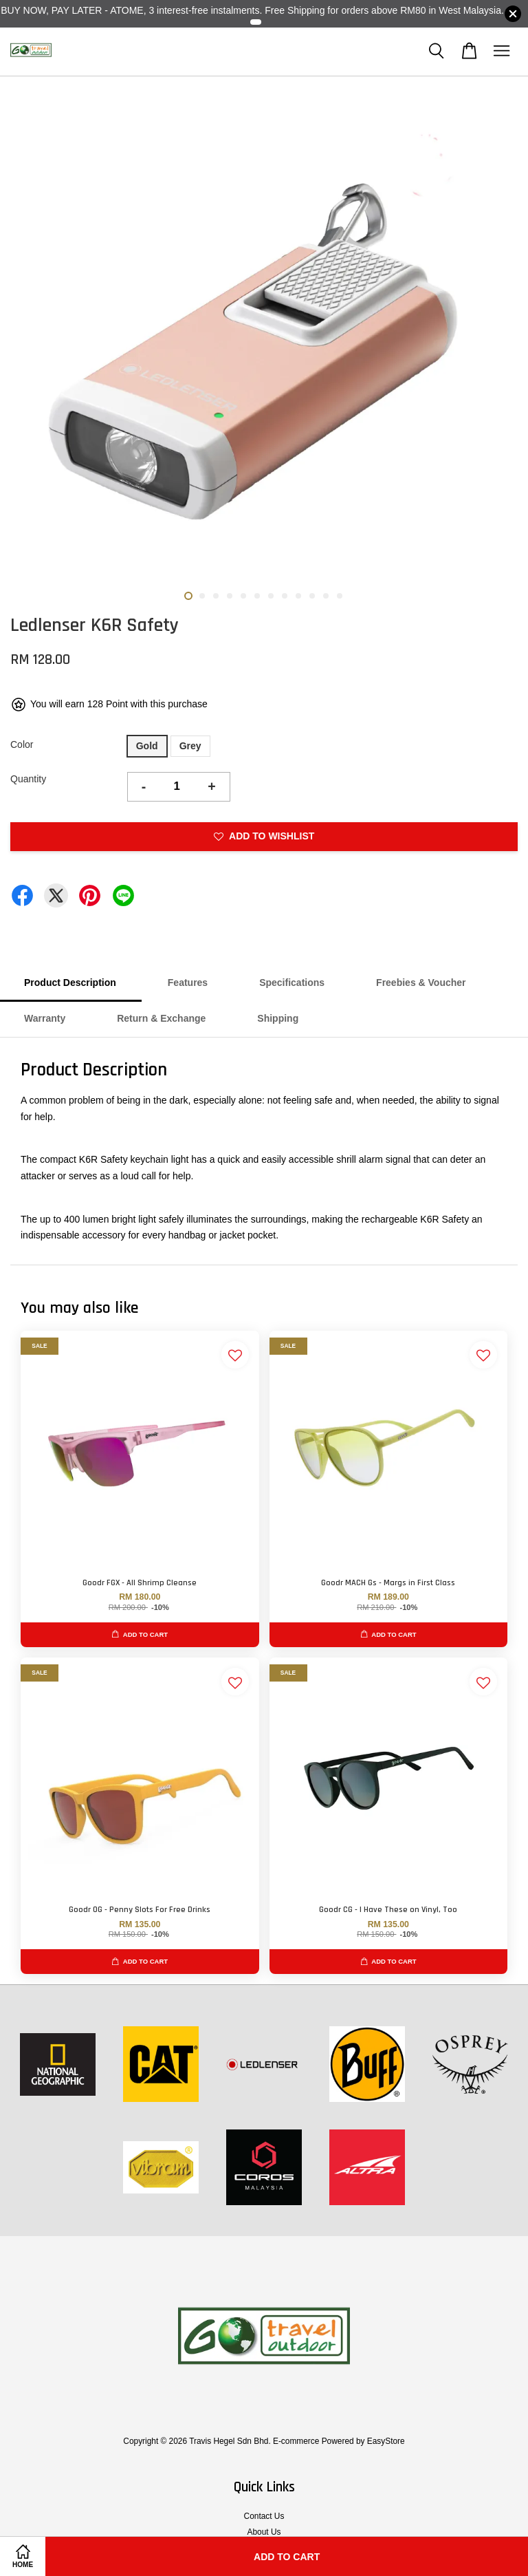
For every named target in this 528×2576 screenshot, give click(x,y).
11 (326, 596)
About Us (264, 2532)
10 (312, 596)
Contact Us (264, 2516)
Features (188, 982)
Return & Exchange (161, 1018)
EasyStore (386, 2441)
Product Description (70, 982)
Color (21, 744)
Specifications (291, 982)
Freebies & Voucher (420, 982)
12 (340, 596)
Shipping (277, 1018)
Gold (147, 745)
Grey (190, 745)
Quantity (28, 778)
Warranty (44, 1018)
